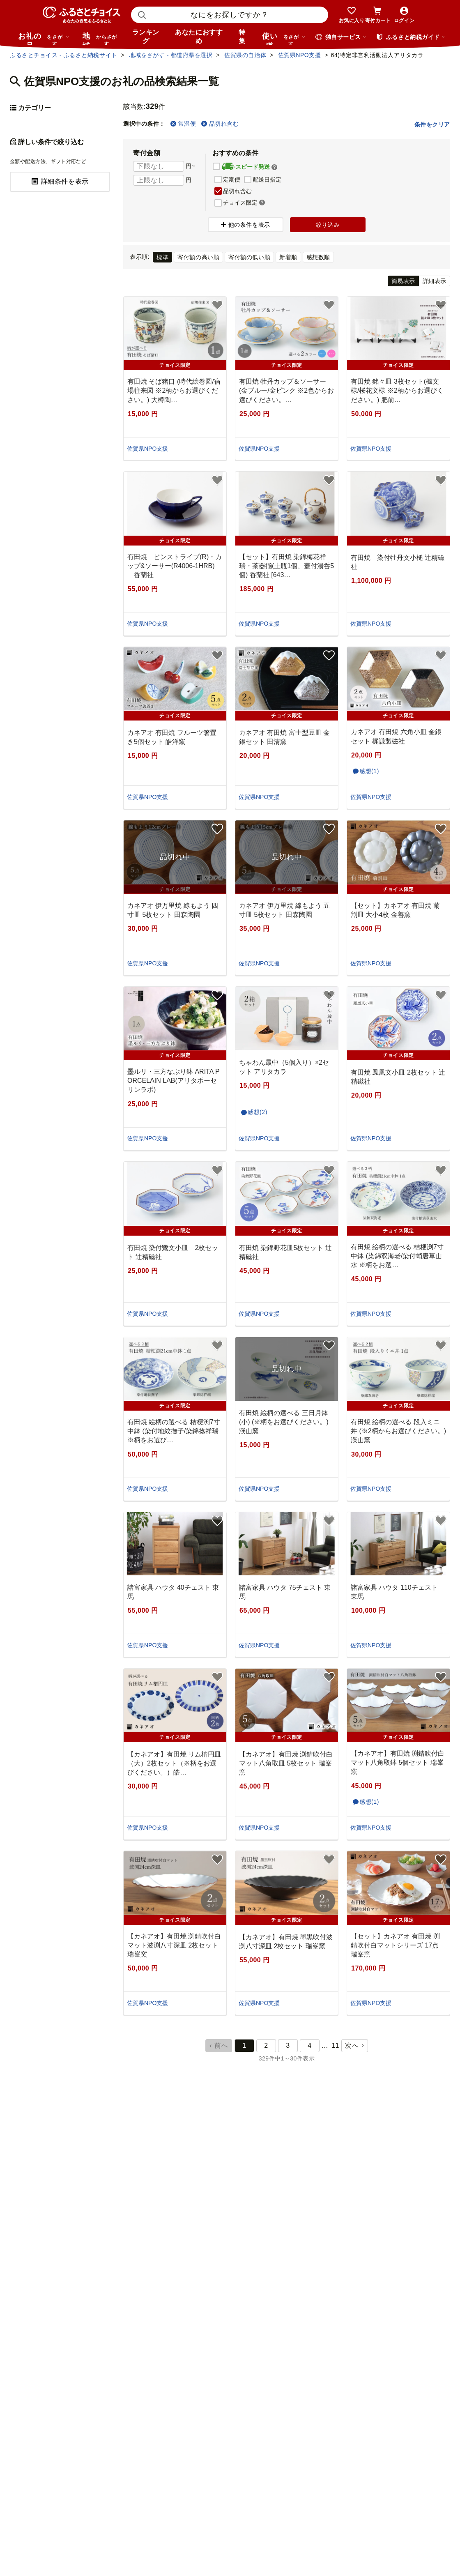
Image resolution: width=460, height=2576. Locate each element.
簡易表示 (403, 281)
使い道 (284, 38)
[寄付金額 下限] (158, 166)
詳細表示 (434, 281)
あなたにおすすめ (199, 36)
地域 (101, 38)
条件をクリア (432, 124)
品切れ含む (220, 123)
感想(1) (369, 771)
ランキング (145, 36)
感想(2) (257, 1112)
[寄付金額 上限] (158, 180)
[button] (274, 167)
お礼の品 (43, 38)
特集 (242, 36)
